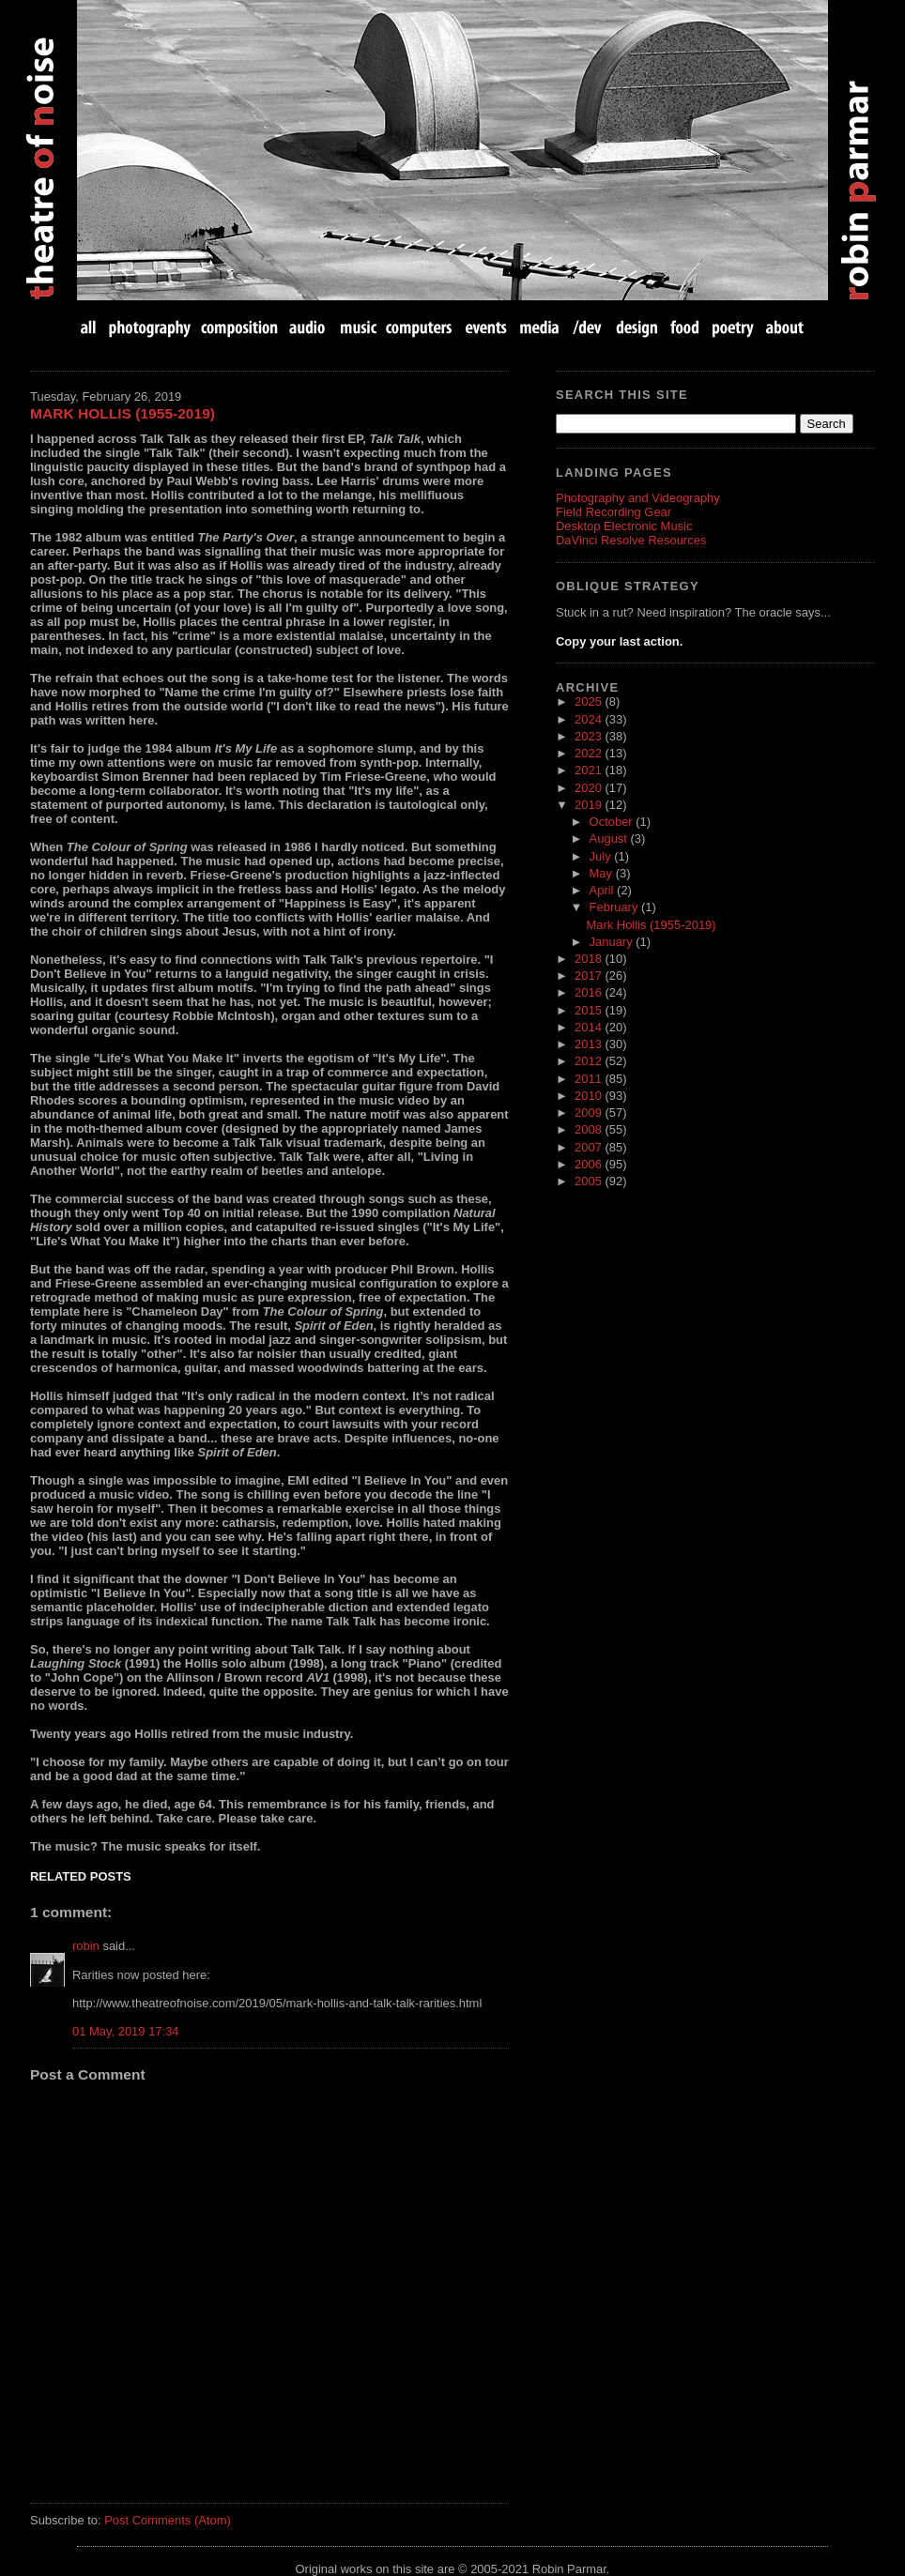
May (603, 873)
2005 (590, 1181)
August (610, 838)
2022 (590, 753)
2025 (590, 701)
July (602, 856)
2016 (590, 992)
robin (86, 1946)
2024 (590, 719)
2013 (590, 1044)
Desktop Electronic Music (624, 526)
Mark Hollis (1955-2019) (122, 413)
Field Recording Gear (613, 512)
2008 (590, 1129)
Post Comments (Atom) (167, 2520)
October (613, 822)
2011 (590, 1079)
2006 (590, 1164)
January (613, 942)
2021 (590, 770)
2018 (590, 959)
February (615, 907)
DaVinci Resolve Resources (631, 540)
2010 (590, 1096)
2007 (590, 1147)
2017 (590, 975)
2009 (590, 1112)
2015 (590, 1010)
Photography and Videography (638, 498)
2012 (590, 1061)
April (604, 890)
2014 (590, 1027)
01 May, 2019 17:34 (125, 2031)
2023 (590, 736)
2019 (590, 805)
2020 (590, 788)
